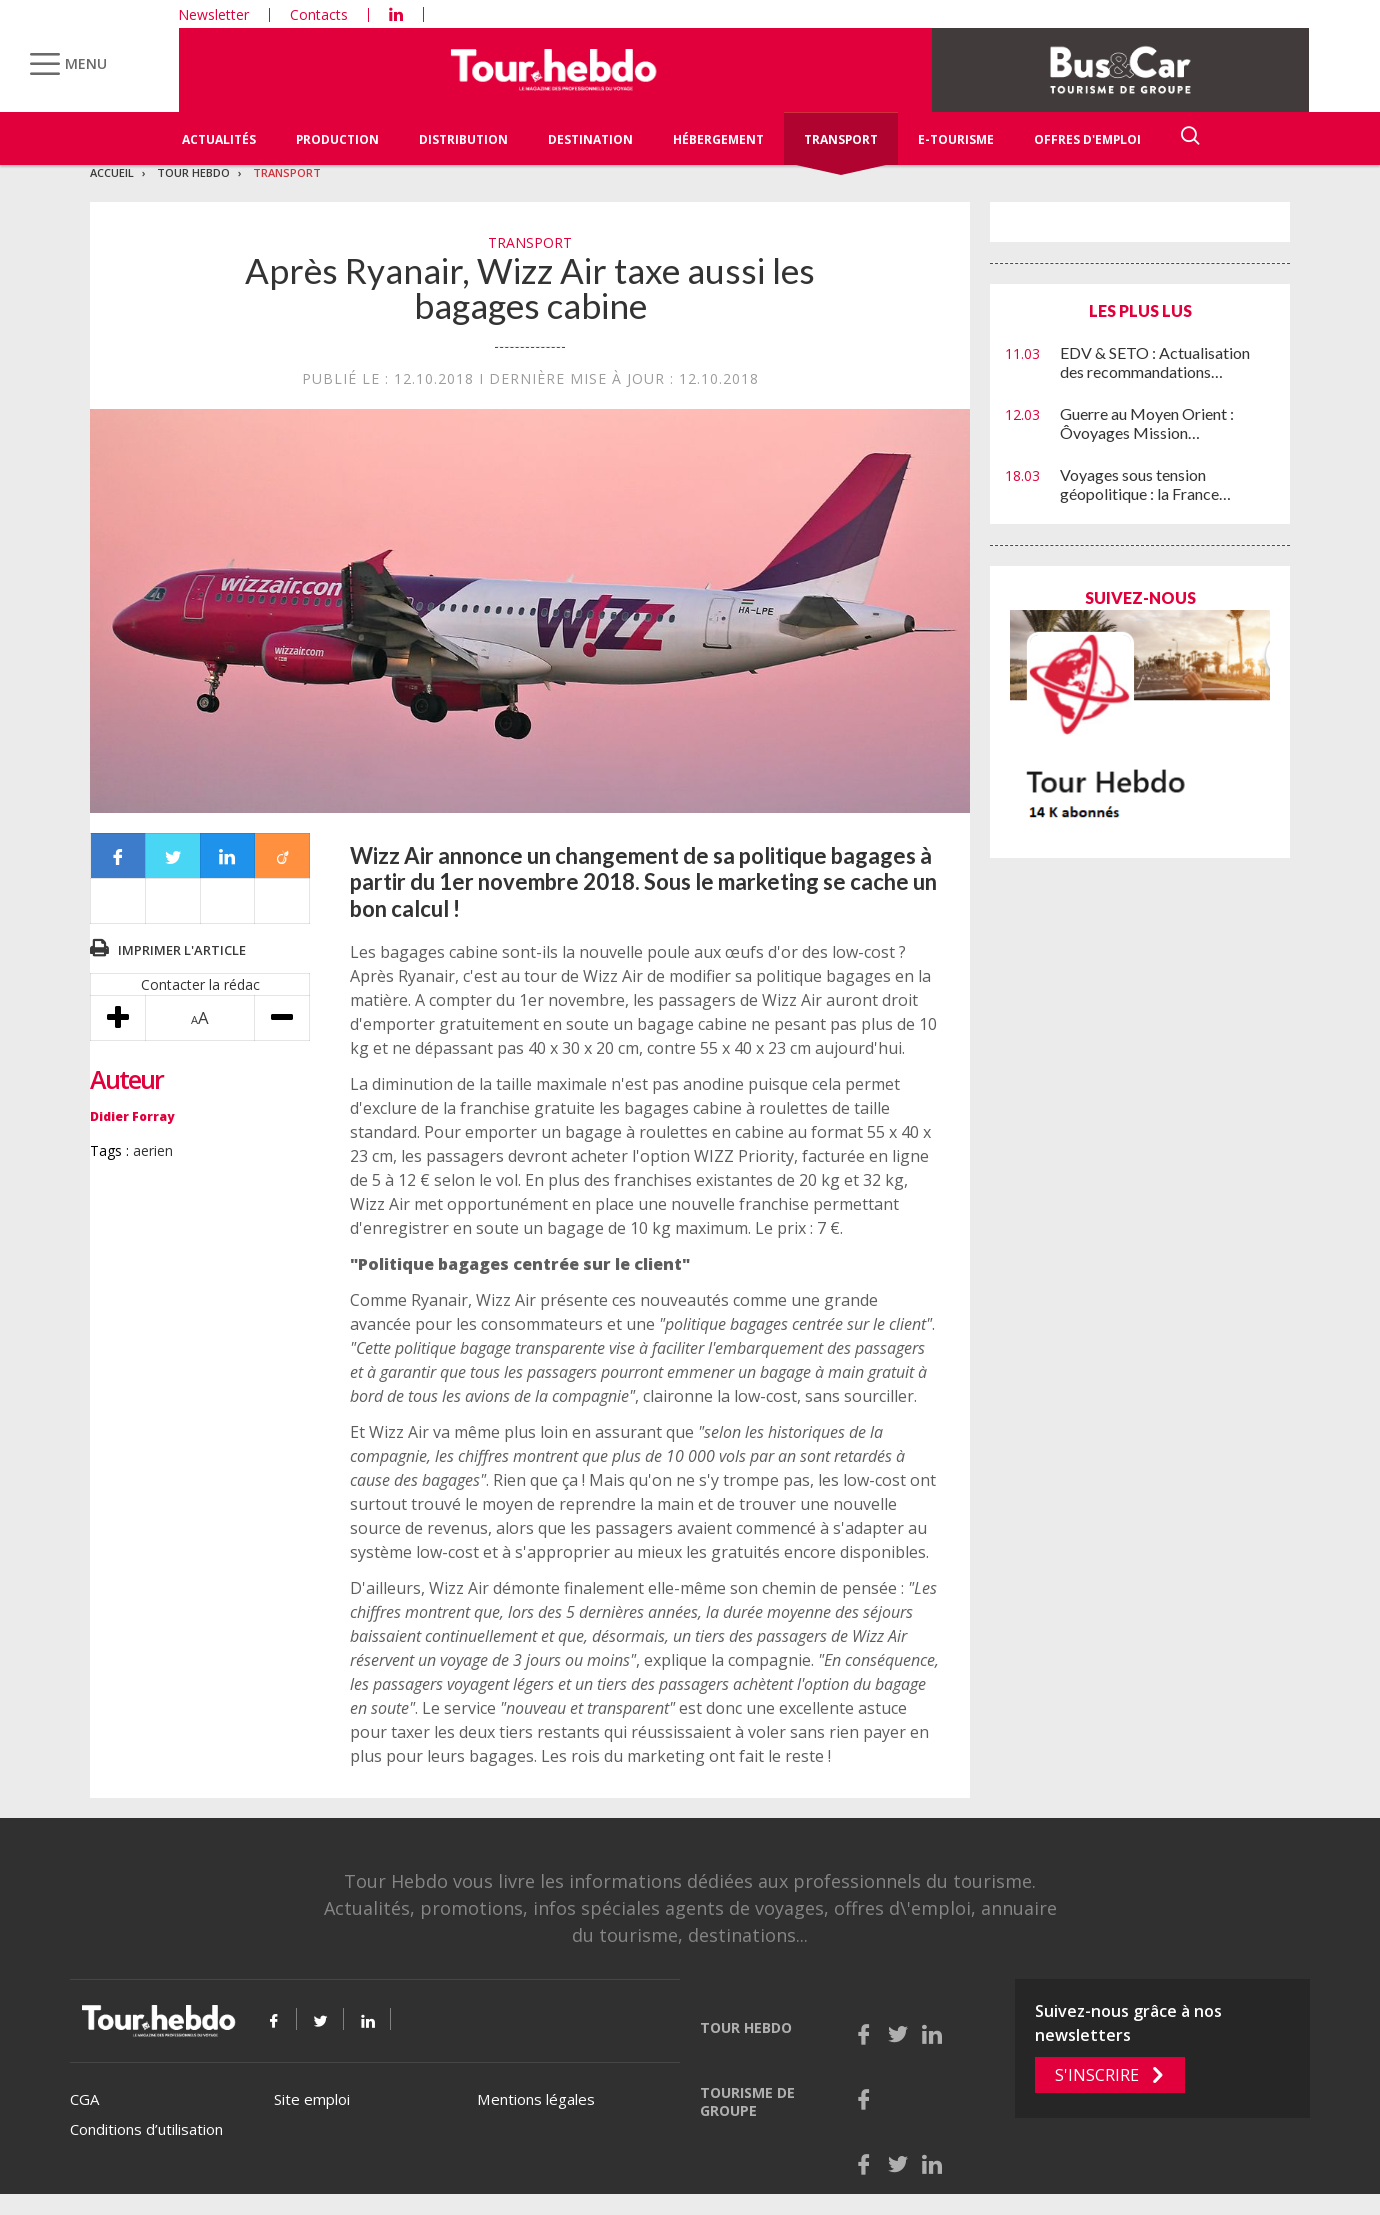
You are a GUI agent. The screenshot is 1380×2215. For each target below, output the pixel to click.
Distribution (463, 139)
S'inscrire (1097, 2075)
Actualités (219, 139)
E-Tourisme (956, 139)
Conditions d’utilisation (146, 2129)
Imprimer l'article (182, 950)
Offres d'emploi (1087, 139)
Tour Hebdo (193, 172)
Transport (841, 139)
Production (337, 139)
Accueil (112, 172)
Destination (590, 139)
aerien (153, 1150)
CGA (84, 2099)
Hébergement (718, 139)
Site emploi (312, 2099)
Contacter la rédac (200, 984)
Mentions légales (536, 2099)
